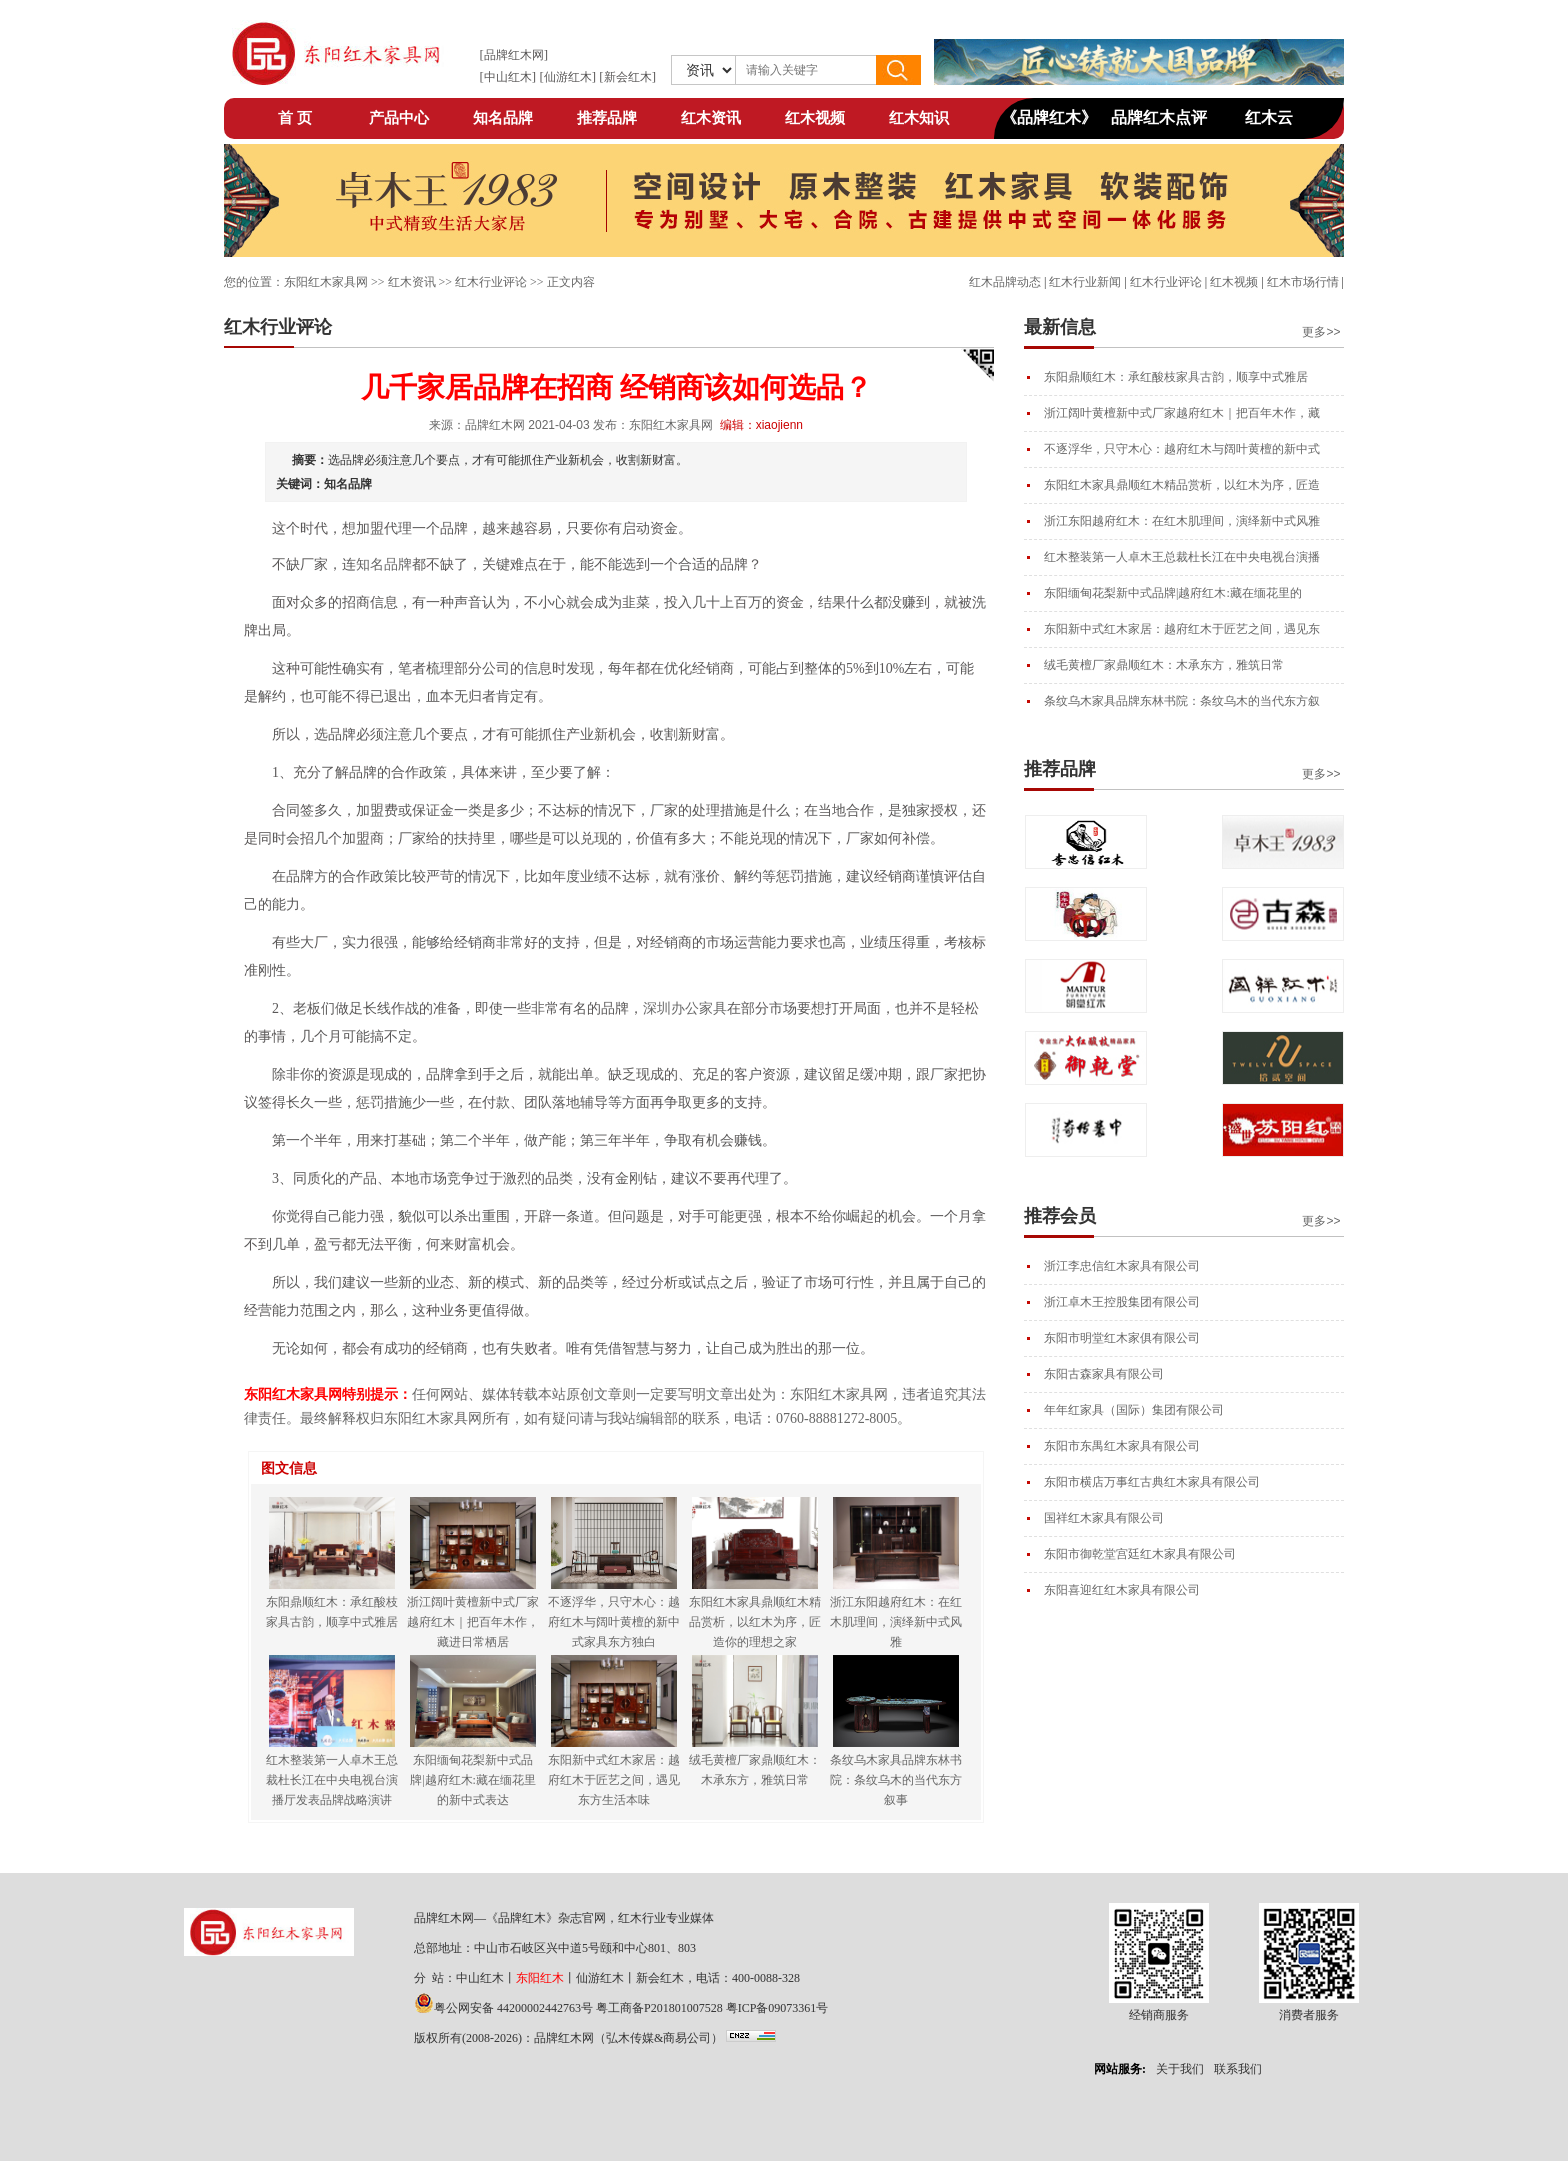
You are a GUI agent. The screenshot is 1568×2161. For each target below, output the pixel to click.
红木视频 (815, 118)
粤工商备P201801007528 (659, 2008)
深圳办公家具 (685, 1008)
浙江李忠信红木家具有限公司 (1122, 1266)
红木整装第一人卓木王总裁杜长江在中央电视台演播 (1182, 557)
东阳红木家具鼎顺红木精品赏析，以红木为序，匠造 (1182, 485)
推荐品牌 (607, 118)
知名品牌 (503, 118)
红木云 (1269, 117)
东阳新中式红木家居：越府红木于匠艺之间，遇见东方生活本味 (614, 1780)
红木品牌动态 (1005, 282)
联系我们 (1238, 2069)
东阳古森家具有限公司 (1104, 1374)
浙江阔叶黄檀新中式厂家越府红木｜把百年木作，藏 (1182, 413)
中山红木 (508, 77)
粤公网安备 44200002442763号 (513, 2008)
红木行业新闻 (1085, 282)
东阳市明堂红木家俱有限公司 (1122, 1338)
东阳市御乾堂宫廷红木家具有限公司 (1140, 1554)
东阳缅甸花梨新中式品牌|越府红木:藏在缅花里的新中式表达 (473, 1780)
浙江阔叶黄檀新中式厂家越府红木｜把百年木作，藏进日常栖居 (473, 1622)
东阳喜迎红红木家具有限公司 (1122, 1590)
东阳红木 (540, 1978)
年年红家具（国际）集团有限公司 (1134, 1410)
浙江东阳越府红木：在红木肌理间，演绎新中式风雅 (1182, 521)
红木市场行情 (1303, 282)
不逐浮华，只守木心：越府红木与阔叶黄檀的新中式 (1182, 449)
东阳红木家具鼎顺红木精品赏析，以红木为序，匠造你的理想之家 (755, 1622)
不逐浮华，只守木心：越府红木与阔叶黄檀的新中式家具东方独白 (614, 1622)
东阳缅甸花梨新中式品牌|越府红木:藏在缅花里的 (1173, 593)
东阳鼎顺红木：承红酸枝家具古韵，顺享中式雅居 (1176, 377)
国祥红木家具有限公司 (1104, 1518)
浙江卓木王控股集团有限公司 (1122, 1302)
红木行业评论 (1166, 282)
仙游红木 (568, 77)
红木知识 (919, 118)
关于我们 (1180, 2069)
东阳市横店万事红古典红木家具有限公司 (1152, 1482)
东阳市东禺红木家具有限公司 (1122, 1446)
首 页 (295, 118)
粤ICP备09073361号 (777, 2008)
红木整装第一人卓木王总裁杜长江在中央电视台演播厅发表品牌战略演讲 (332, 1780)
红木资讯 (711, 118)
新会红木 (628, 77)
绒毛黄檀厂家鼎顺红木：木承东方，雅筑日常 (1164, 665)
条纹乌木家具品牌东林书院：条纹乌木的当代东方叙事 (896, 1780)
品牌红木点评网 (1159, 123)
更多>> (1321, 332)
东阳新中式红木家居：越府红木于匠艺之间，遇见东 (1182, 629)
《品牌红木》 (1049, 117)
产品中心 (399, 118)
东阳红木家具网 (326, 282)
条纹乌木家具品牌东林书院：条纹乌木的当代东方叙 (1182, 701)
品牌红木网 (514, 55)
